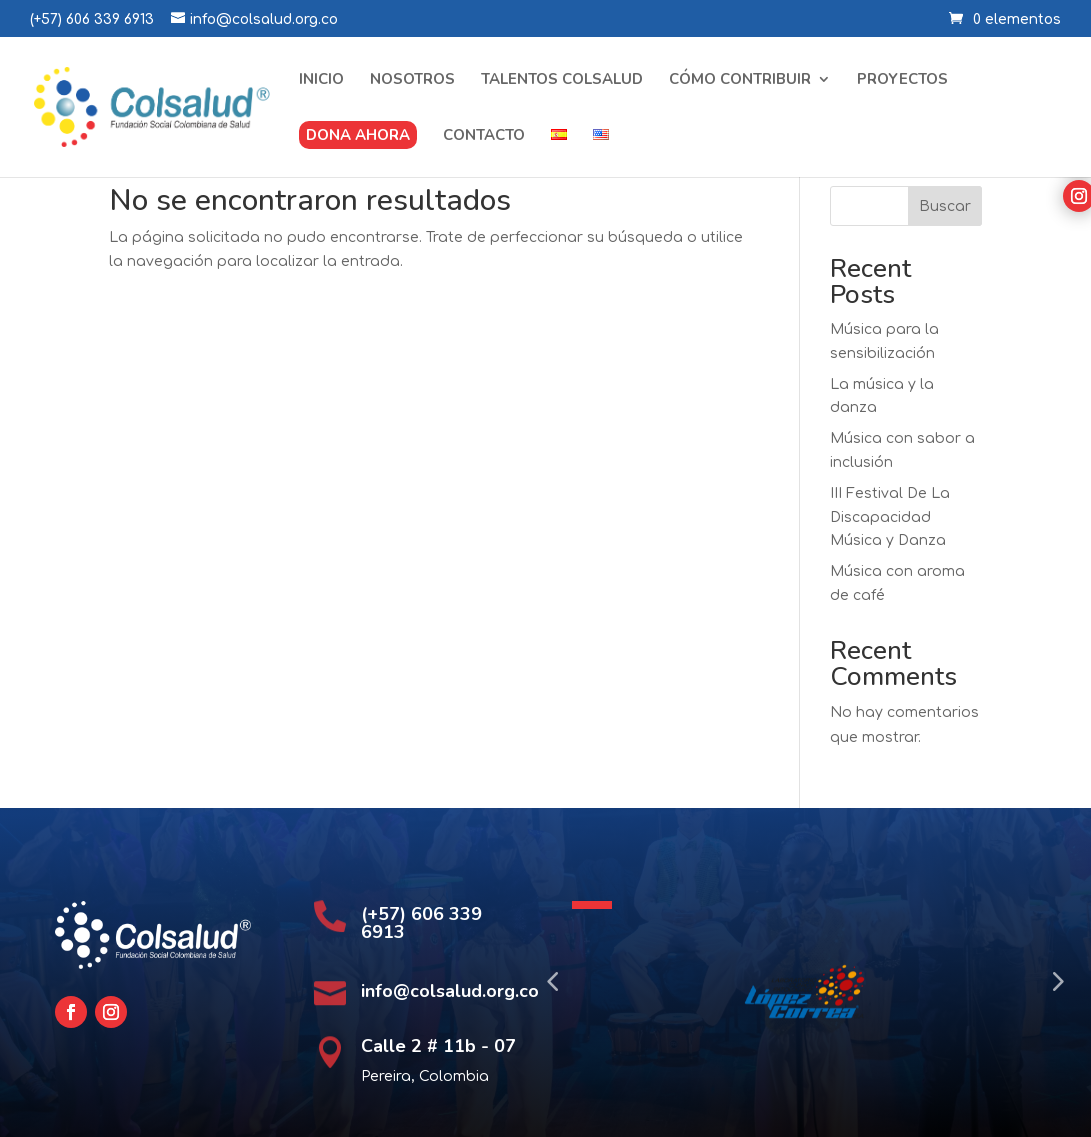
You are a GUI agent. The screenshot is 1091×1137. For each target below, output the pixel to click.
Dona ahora (358, 135)
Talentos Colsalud (562, 80)
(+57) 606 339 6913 (92, 19)
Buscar (945, 206)
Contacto (484, 136)
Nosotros (412, 80)
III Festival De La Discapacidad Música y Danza (890, 517)
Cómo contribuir (740, 80)
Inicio (321, 80)
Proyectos (902, 80)
